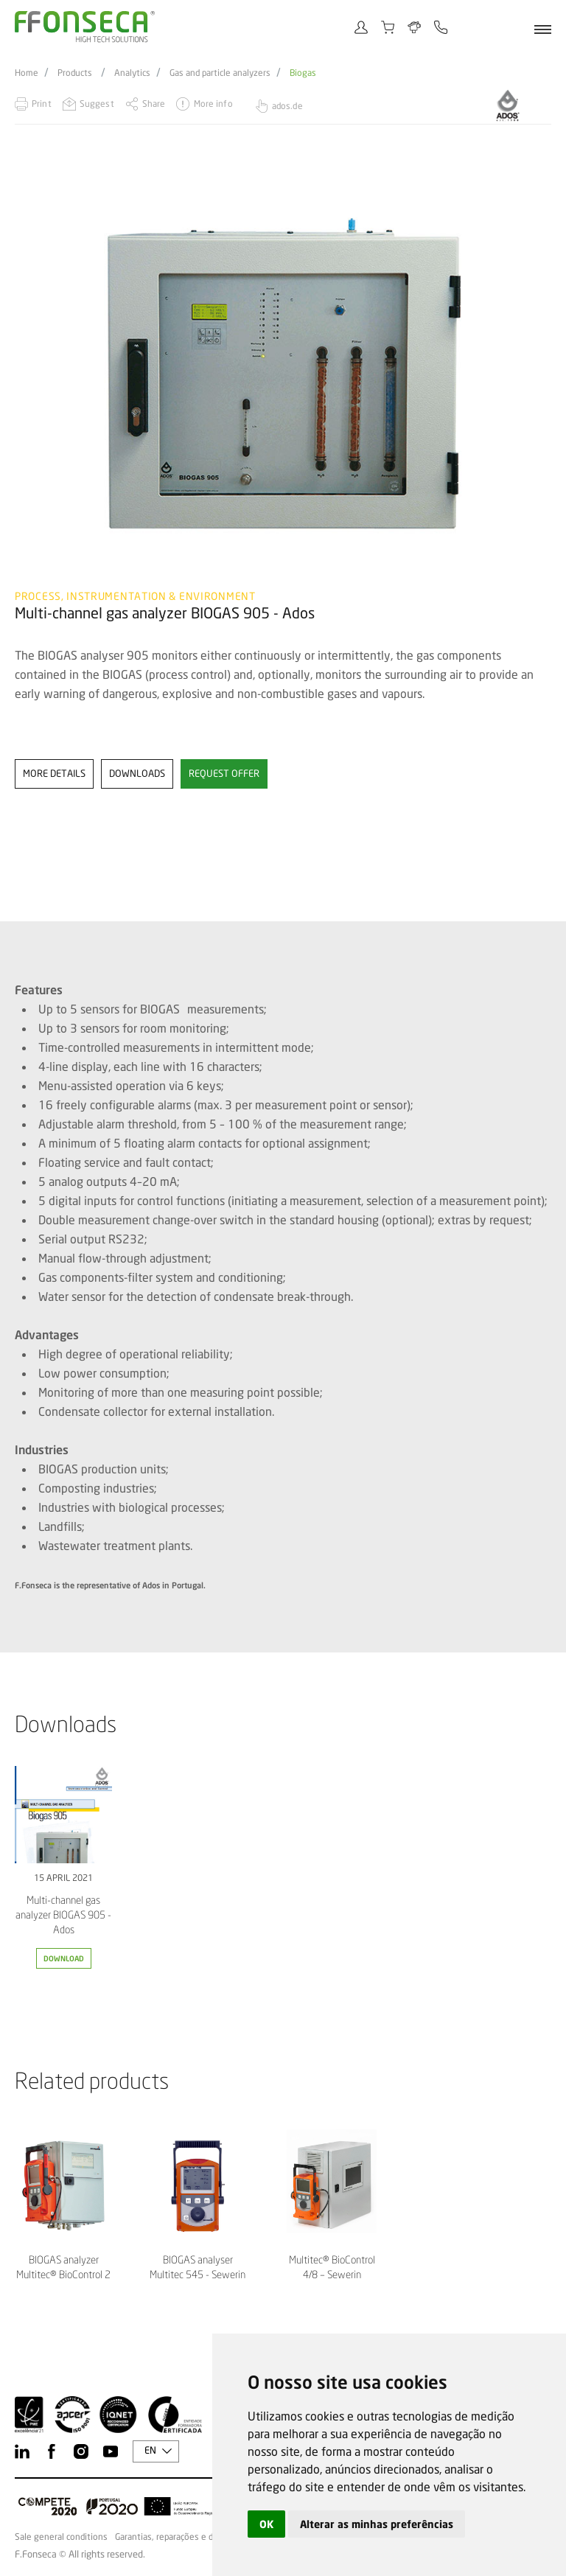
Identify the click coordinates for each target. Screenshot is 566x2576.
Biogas (303, 73)
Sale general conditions (61, 2537)
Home (26, 73)
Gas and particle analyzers (220, 73)
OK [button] (266, 2524)
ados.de (287, 105)
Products (74, 73)
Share (154, 103)
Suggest (97, 103)
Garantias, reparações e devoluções (184, 2537)
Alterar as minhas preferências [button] (376, 2524)
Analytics (132, 73)
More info (213, 103)
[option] (283, 376)
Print (42, 103)
